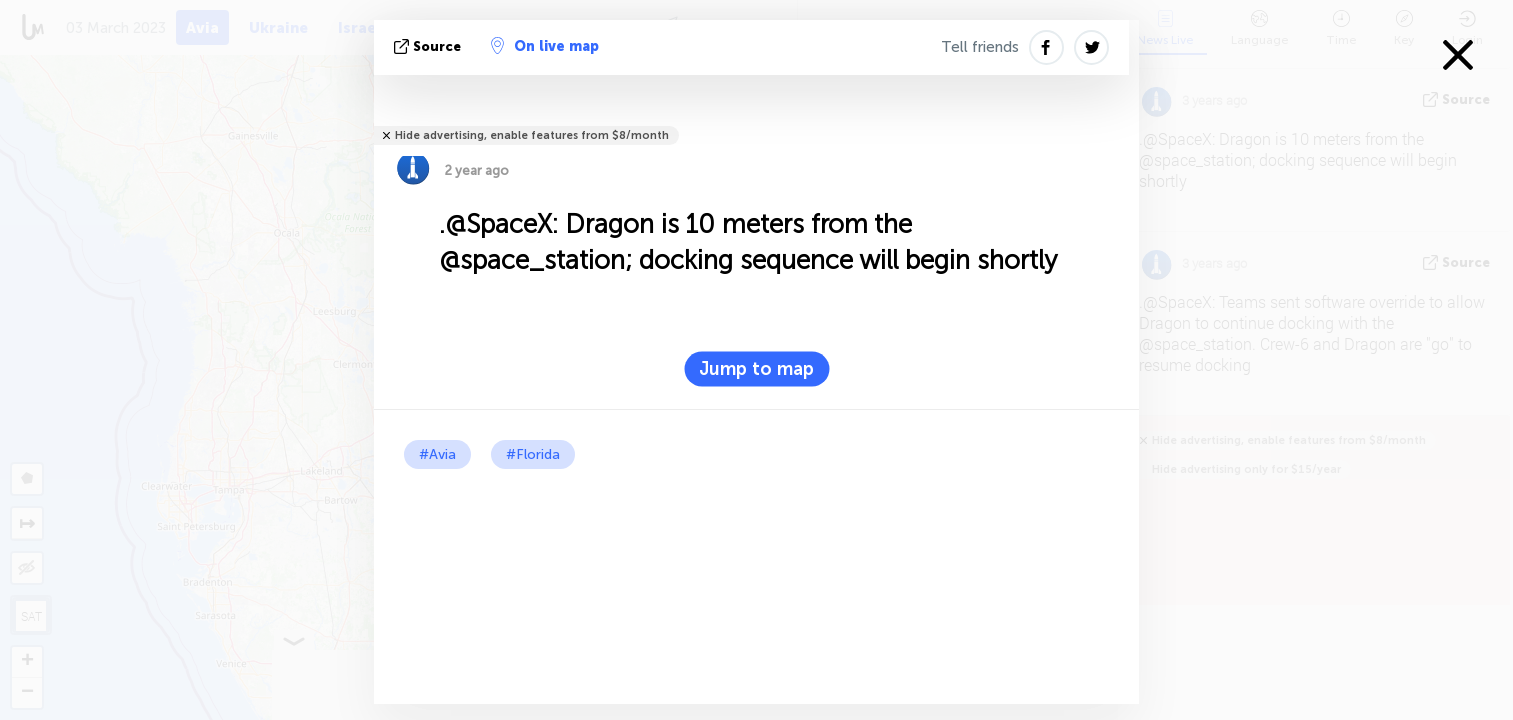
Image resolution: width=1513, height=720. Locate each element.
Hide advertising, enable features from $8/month (532, 135)
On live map (545, 46)
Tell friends (980, 47)
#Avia (437, 454)
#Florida (533, 454)
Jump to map (756, 369)
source (429, 46)
